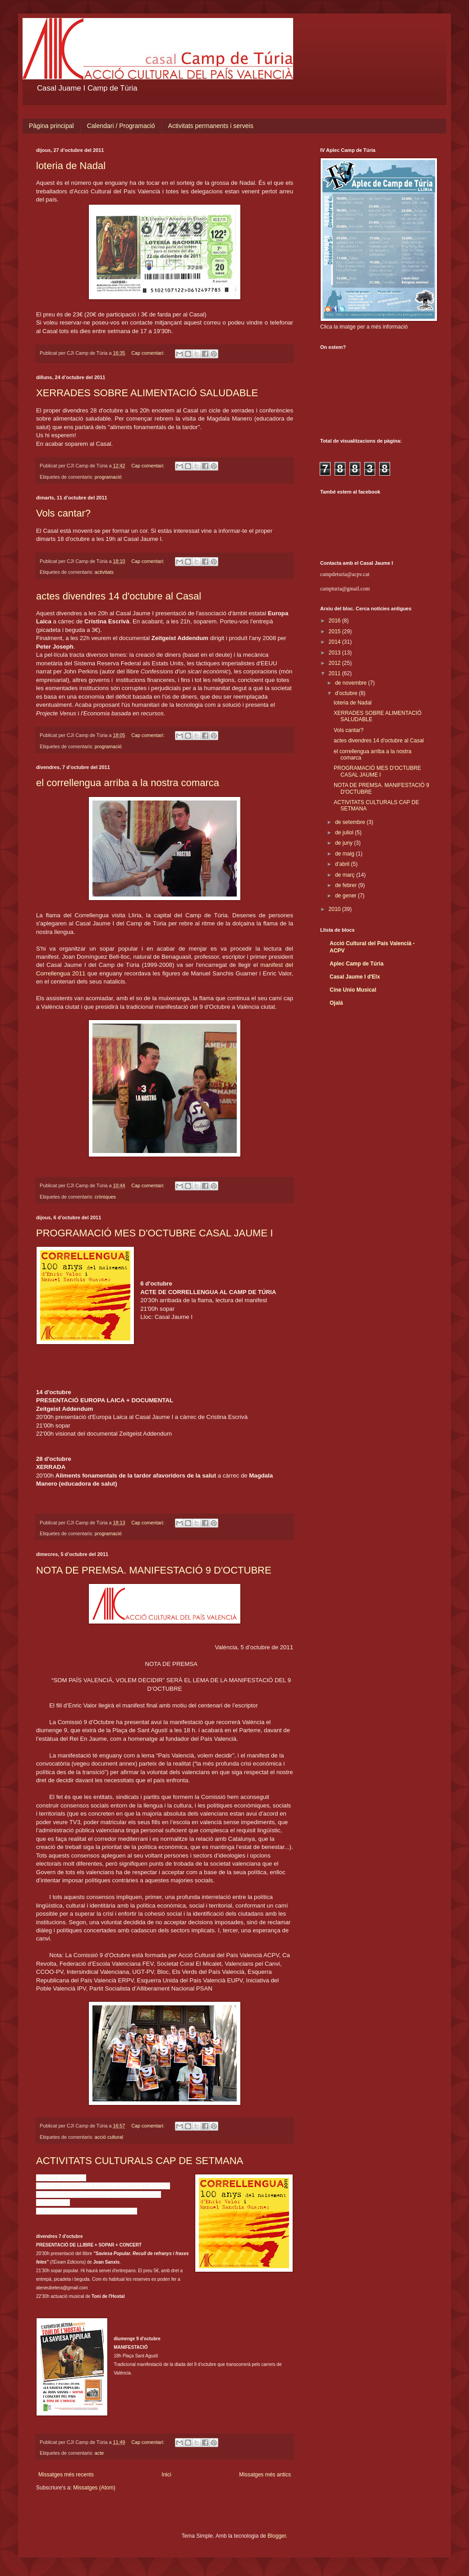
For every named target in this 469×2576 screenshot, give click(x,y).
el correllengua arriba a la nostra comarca (127, 782)
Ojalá (336, 1003)
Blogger (276, 2536)
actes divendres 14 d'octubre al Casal (118, 596)
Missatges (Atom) (94, 2487)
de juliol (345, 832)
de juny (344, 843)
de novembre (351, 683)
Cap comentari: (148, 353)
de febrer (346, 885)
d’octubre (347, 693)
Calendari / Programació (121, 125)
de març (345, 875)
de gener (346, 895)
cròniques (105, 1196)
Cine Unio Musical (353, 990)
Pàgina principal (51, 125)
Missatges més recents (66, 2474)
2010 (335, 909)
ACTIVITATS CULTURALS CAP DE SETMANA (139, 2160)
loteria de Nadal (71, 165)
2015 (335, 631)
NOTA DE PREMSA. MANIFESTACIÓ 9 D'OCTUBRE (153, 1570)
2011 (335, 673)
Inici (166, 2474)
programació (108, 477)
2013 (335, 653)
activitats (104, 572)
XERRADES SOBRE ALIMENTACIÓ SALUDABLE (147, 392)
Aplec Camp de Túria (356, 964)
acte (99, 2453)
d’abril (343, 864)
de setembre (351, 822)
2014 (335, 642)
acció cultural (109, 2137)
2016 (335, 621)
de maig (345, 854)
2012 (335, 663)
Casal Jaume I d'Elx (355, 977)
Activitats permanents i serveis (210, 125)
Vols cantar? (63, 513)
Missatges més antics (265, 2474)
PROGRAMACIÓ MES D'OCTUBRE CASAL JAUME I (154, 1233)
